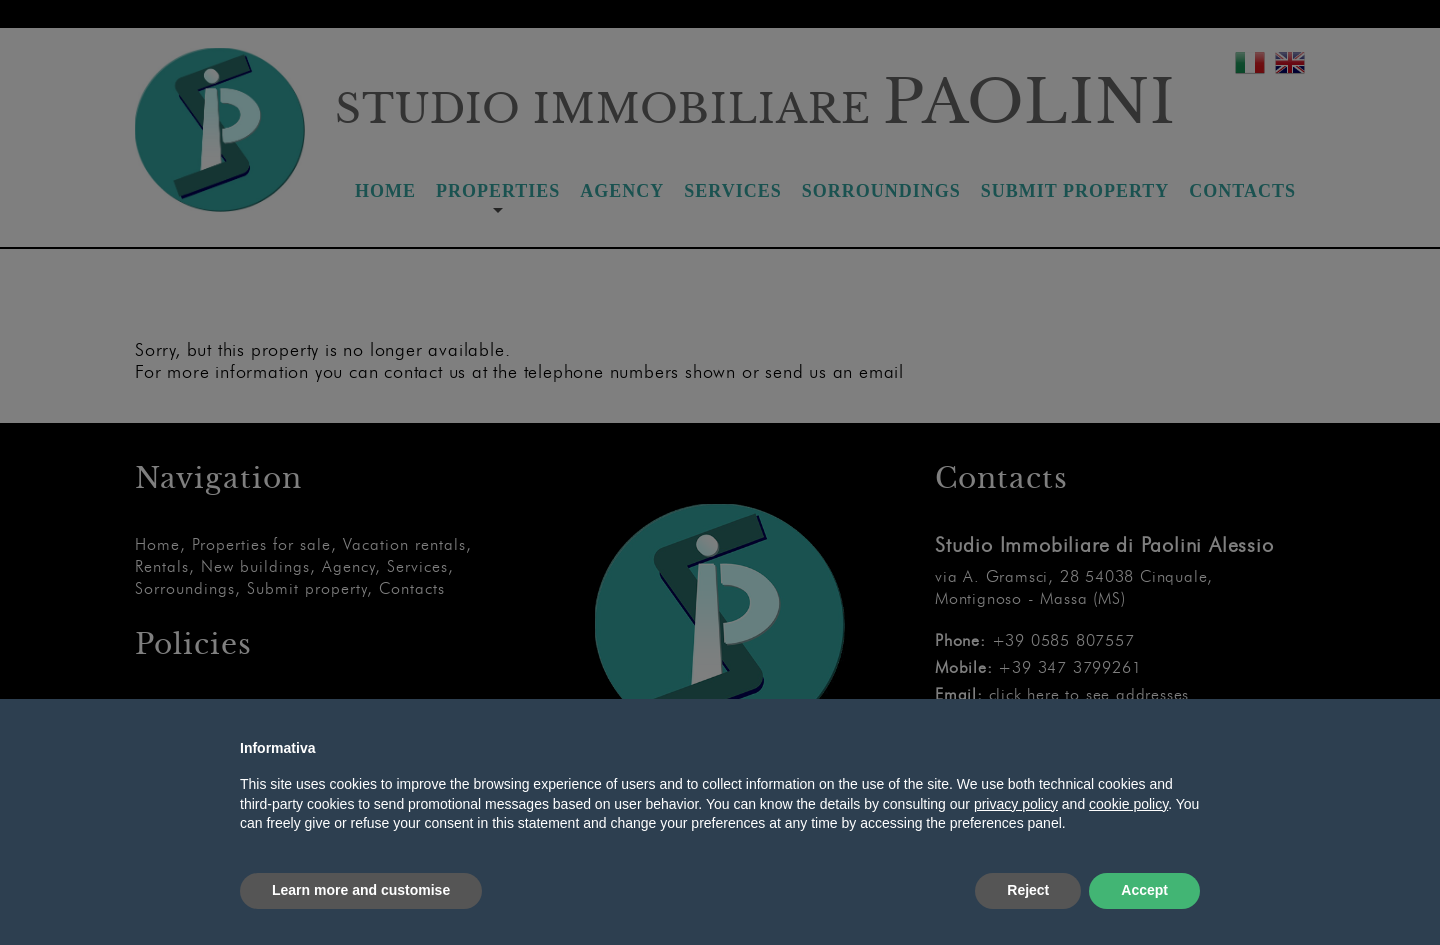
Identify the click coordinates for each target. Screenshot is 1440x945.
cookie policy (1128, 804)
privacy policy (1016, 804)
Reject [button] (1028, 890)
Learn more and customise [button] (361, 890)
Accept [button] (1144, 890)
